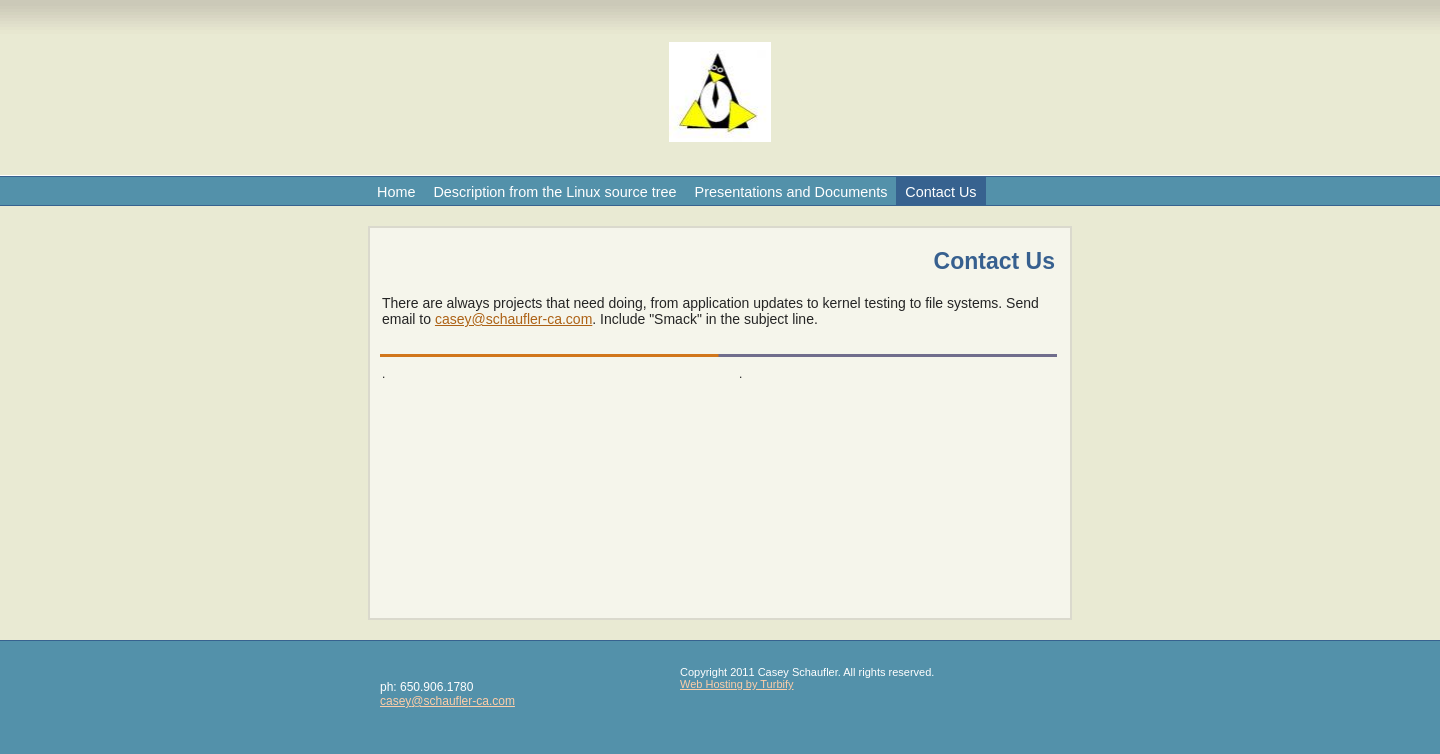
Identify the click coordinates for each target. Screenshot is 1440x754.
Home (396, 192)
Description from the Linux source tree (554, 192)
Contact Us (940, 192)
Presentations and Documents (791, 192)
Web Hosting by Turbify (737, 684)
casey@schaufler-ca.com (513, 319)
